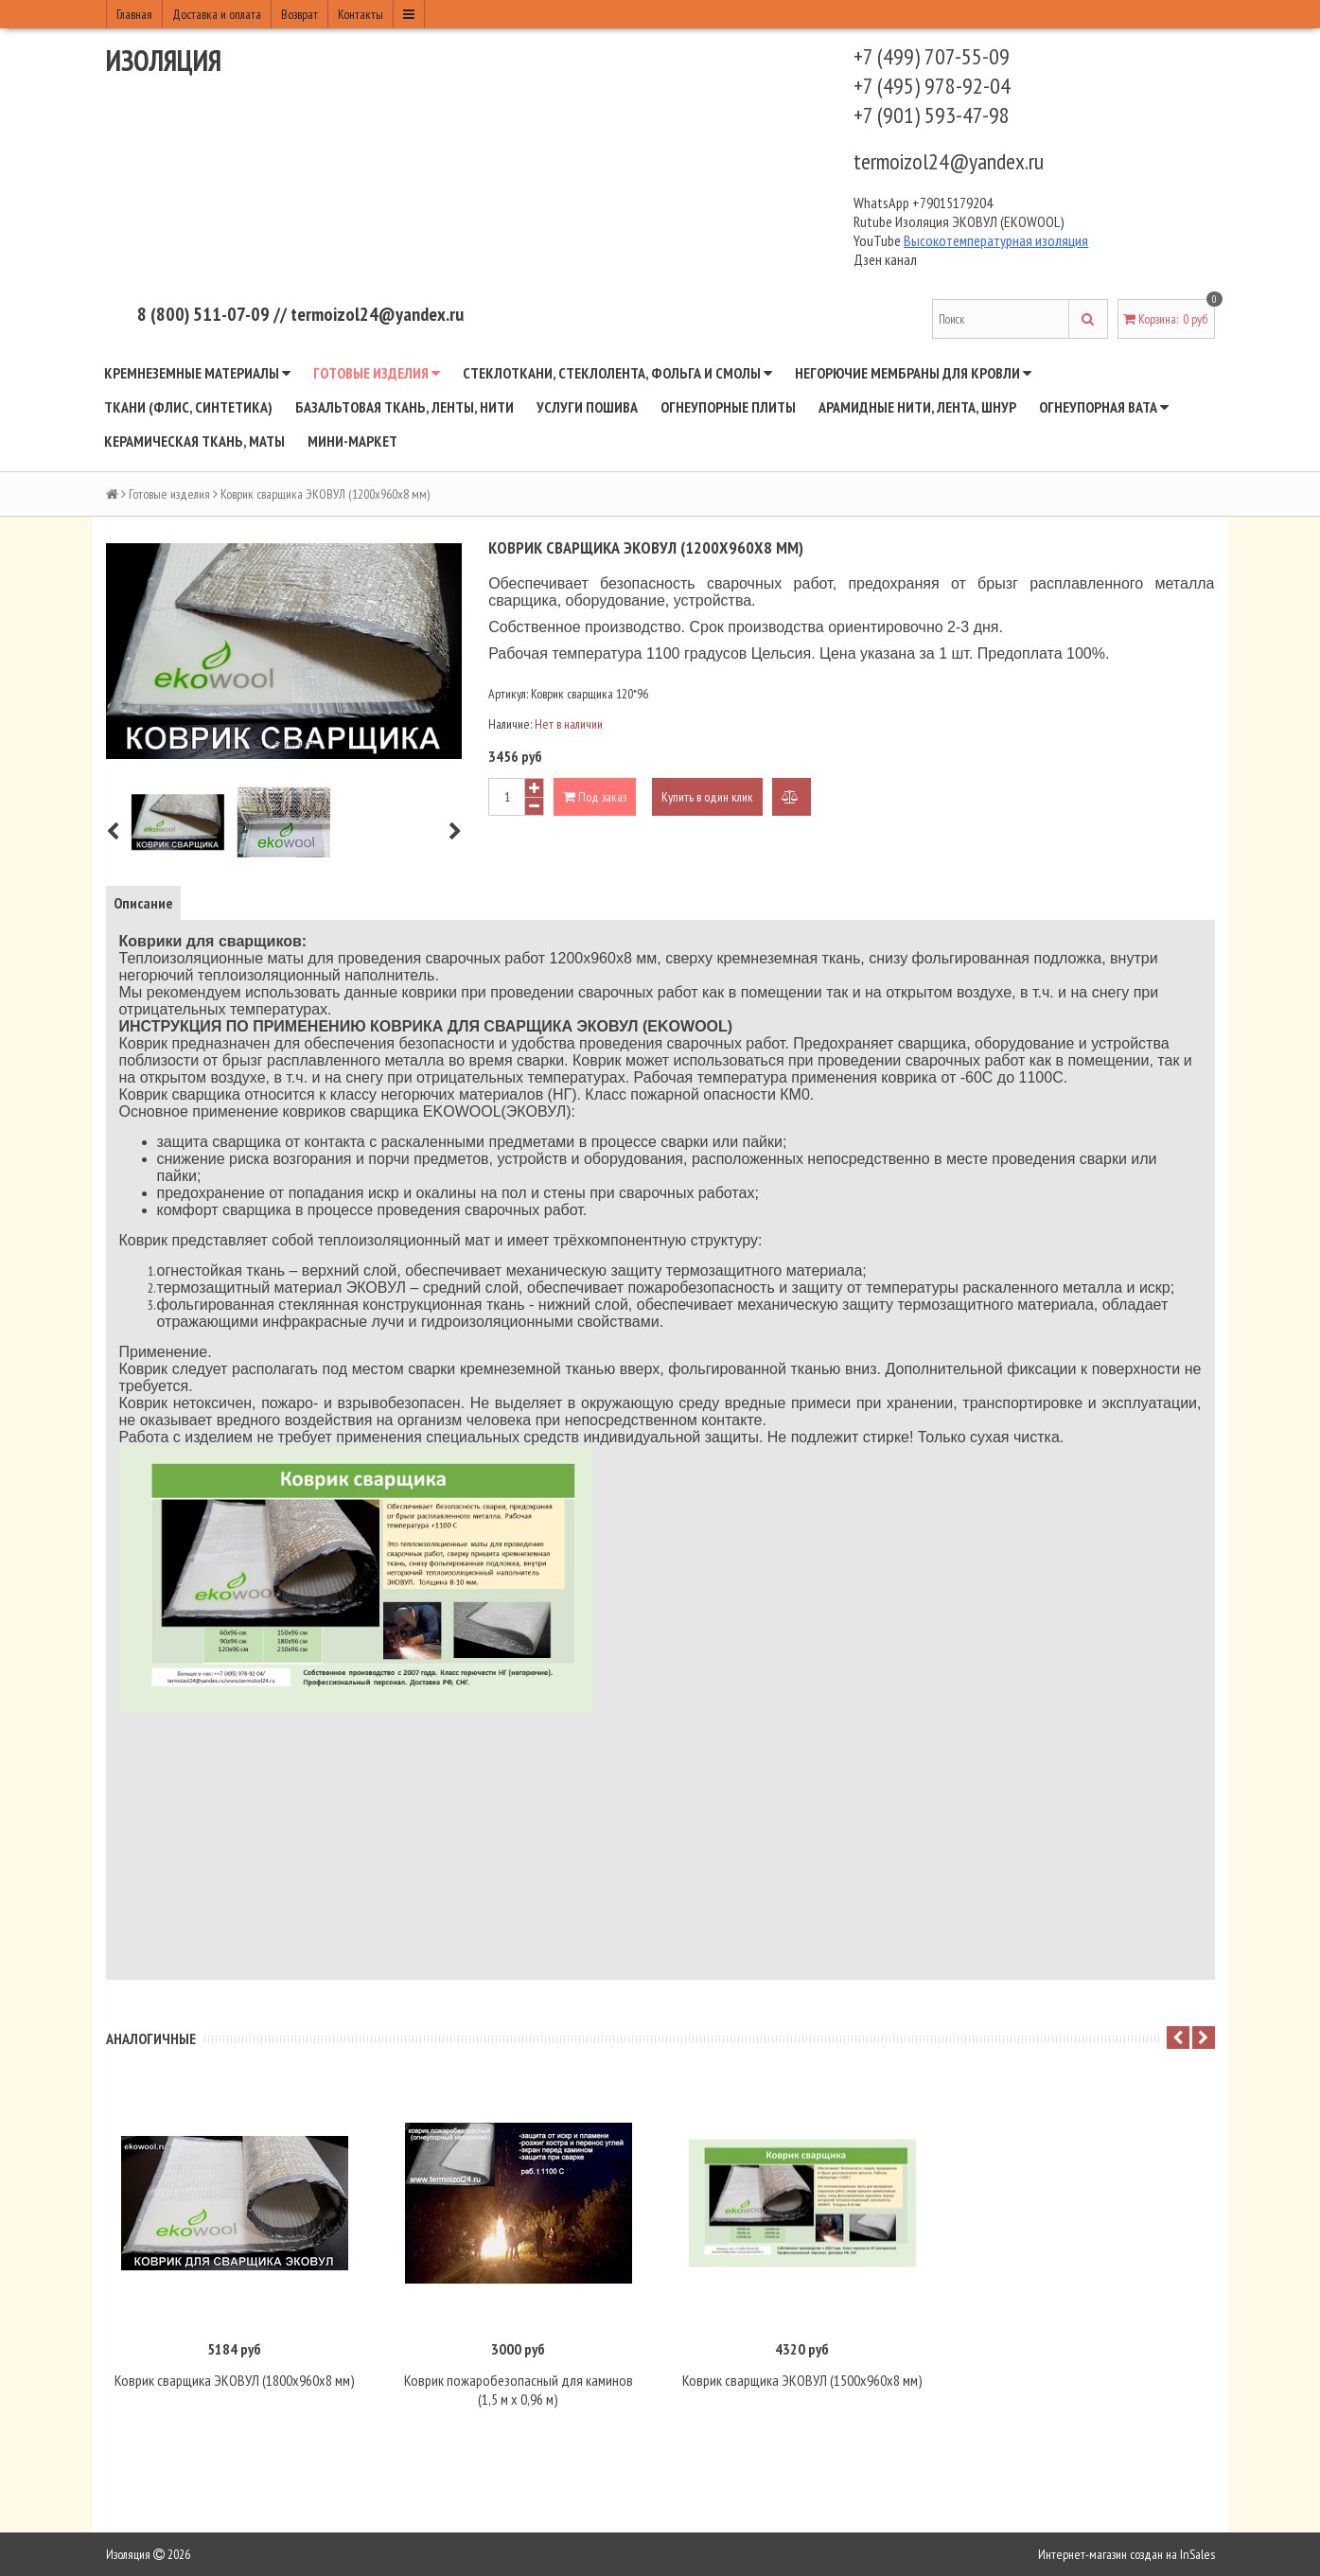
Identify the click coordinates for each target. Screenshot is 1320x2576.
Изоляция (163, 60)
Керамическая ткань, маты (194, 441)
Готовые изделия (376, 373)
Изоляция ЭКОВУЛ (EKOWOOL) (980, 221)
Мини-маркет (352, 441)
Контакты (360, 14)
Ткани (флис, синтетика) (188, 406)
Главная (134, 14)
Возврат (299, 14)
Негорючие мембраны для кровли (913, 373)
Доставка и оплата (216, 14)
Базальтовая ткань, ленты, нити (404, 406)
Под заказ (594, 796)
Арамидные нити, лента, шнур (917, 406)
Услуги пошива (587, 406)
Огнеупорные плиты (728, 406)
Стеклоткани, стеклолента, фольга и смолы (617, 373)
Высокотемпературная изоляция (996, 240)
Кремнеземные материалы (197, 373)
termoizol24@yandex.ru (949, 161)
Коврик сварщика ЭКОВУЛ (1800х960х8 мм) (234, 2380)
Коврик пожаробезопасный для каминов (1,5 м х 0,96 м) (518, 2389)
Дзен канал (887, 259)
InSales (1197, 2554)
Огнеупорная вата (1104, 407)
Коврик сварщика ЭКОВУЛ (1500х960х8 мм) (802, 2380)
